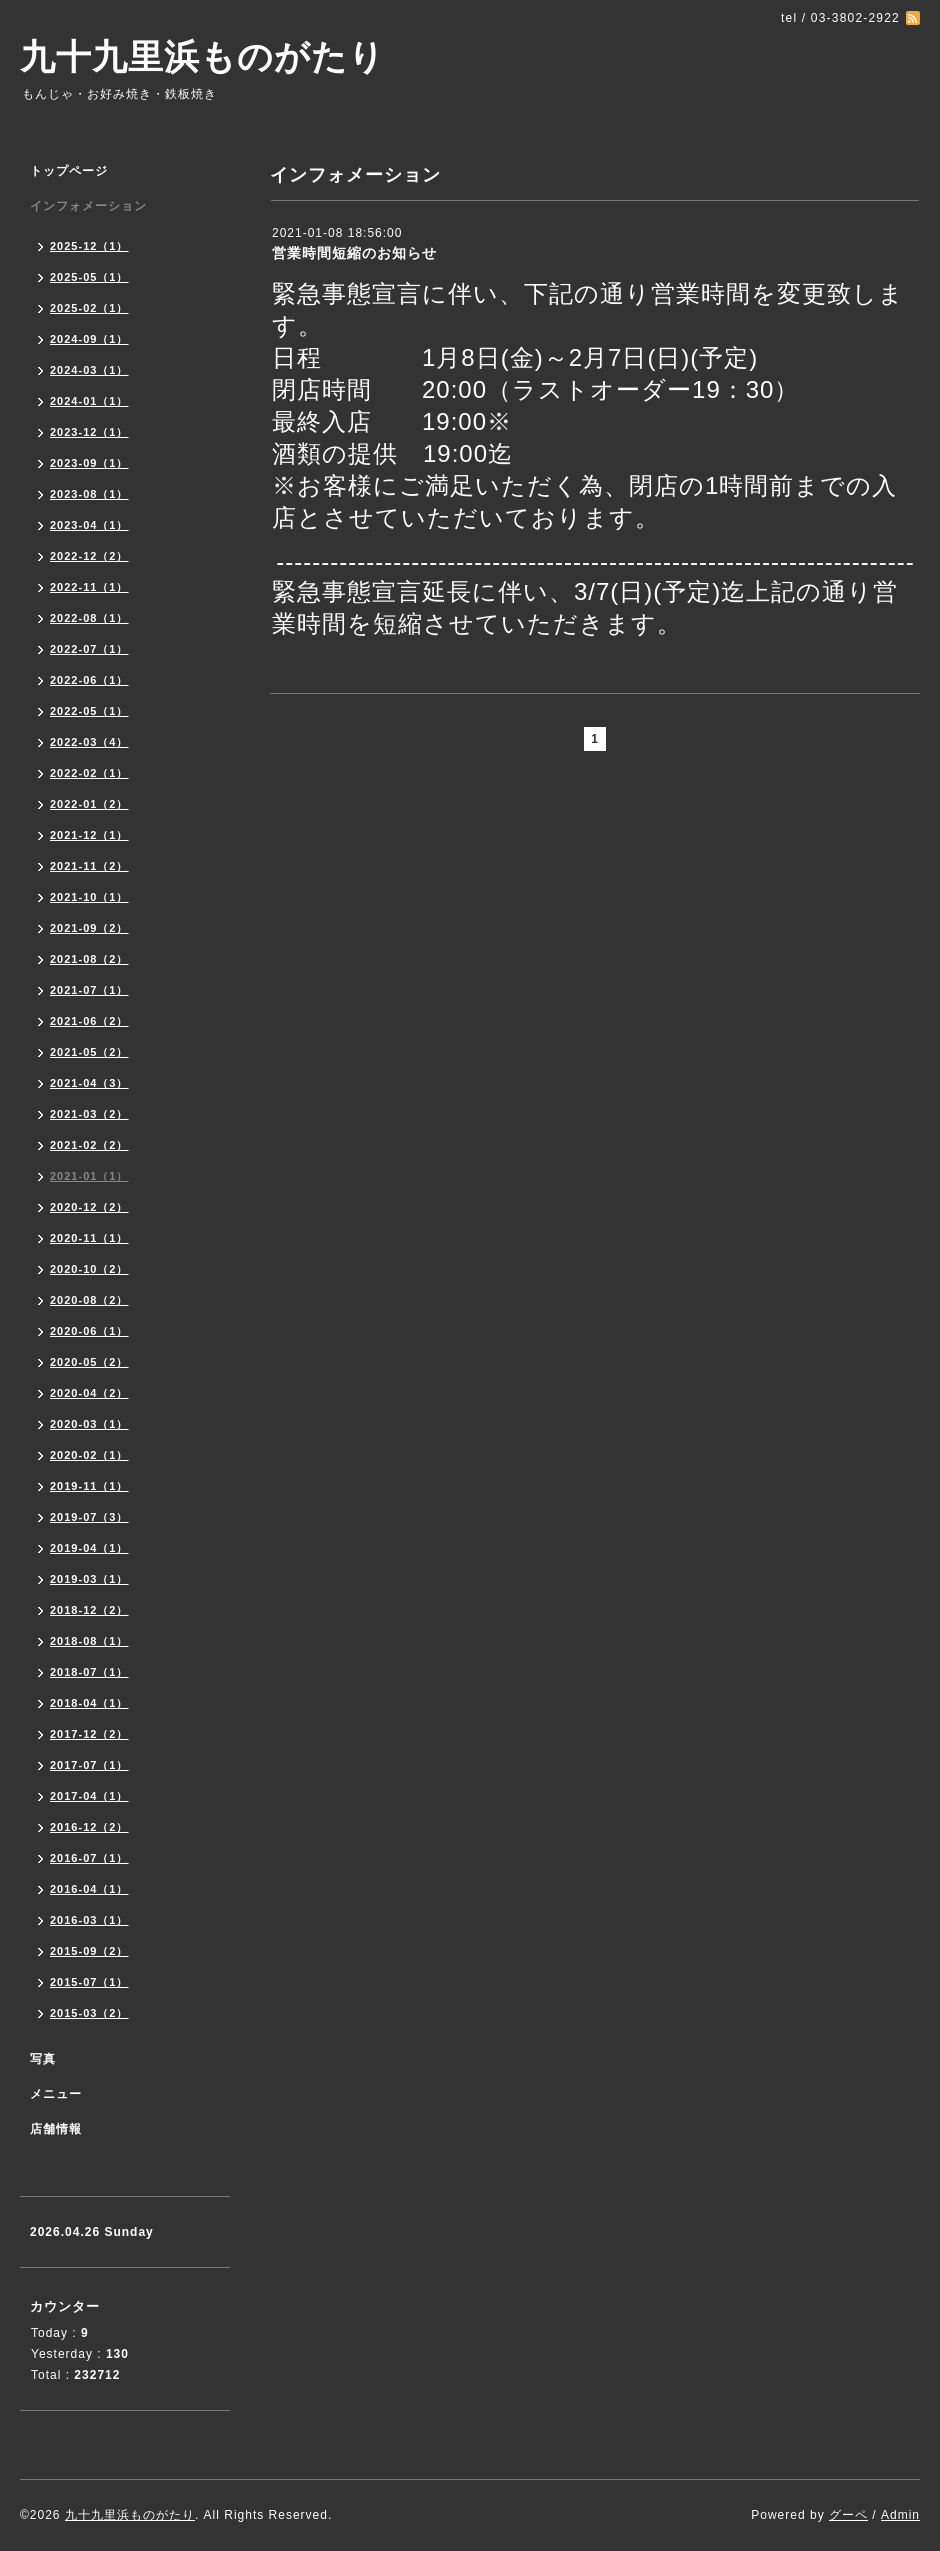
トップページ (69, 171)
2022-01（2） (89, 804)
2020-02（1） (89, 1455)
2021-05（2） (89, 1052)
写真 (43, 2059)
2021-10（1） (89, 897)
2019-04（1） (89, 1548)
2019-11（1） (89, 1486)
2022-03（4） (89, 742)
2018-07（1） (89, 1672)
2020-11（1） (89, 1238)
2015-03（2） (89, 2013)
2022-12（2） (89, 556)
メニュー (56, 2094)
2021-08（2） (89, 959)
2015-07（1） (89, 1982)
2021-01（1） (89, 1176)
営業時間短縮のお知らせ (354, 253)
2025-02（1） (89, 308)
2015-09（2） (89, 1951)
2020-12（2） (89, 1207)
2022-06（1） (89, 680)
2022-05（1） (89, 711)
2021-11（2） (89, 866)
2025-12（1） (89, 246)
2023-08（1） (89, 494)
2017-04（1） (89, 1796)
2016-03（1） (89, 1920)
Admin (900, 2515)
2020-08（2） (89, 1300)
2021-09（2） (89, 928)
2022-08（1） (89, 618)
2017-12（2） (89, 1734)
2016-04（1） (89, 1889)
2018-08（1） (89, 1641)
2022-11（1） (89, 587)
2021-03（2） (89, 1114)
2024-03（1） (89, 370)
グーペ (848, 2515)
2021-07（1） (89, 990)
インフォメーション (88, 206)
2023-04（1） (89, 525)
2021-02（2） (89, 1145)
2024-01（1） (89, 401)
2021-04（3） (89, 1083)
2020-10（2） (89, 1269)
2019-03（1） (89, 1579)
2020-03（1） (89, 1424)
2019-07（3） (89, 1517)
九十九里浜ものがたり (202, 56)
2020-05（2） (89, 1362)
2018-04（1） (89, 1703)
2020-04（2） (89, 1393)
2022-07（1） (89, 649)
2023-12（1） (89, 432)
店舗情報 (56, 2129)
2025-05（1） (89, 277)
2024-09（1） (89, 339)
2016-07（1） (89, 1858)
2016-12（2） (89, 1827)
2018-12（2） (89, 1610)
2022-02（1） (89, 773)
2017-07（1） (89, 1765)
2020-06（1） (89, 1331)
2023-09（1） (89, 463)
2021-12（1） (89, 835)
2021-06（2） (89, 1021)
